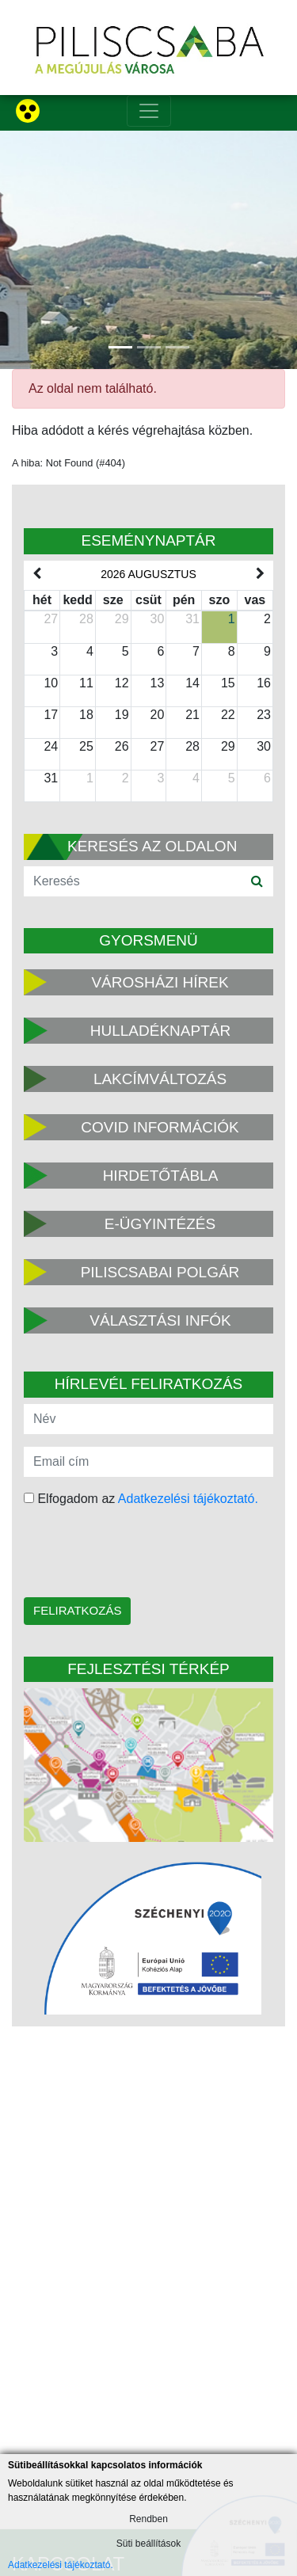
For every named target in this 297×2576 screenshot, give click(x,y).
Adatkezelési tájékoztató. (188, 1498)
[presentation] (125, 1554)
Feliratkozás (77, 1610)
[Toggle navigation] (149, 111)
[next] (260, 574)
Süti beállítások (148, 2543)
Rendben (148, 2519)
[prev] (36, 574)
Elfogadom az (141, 1498)
